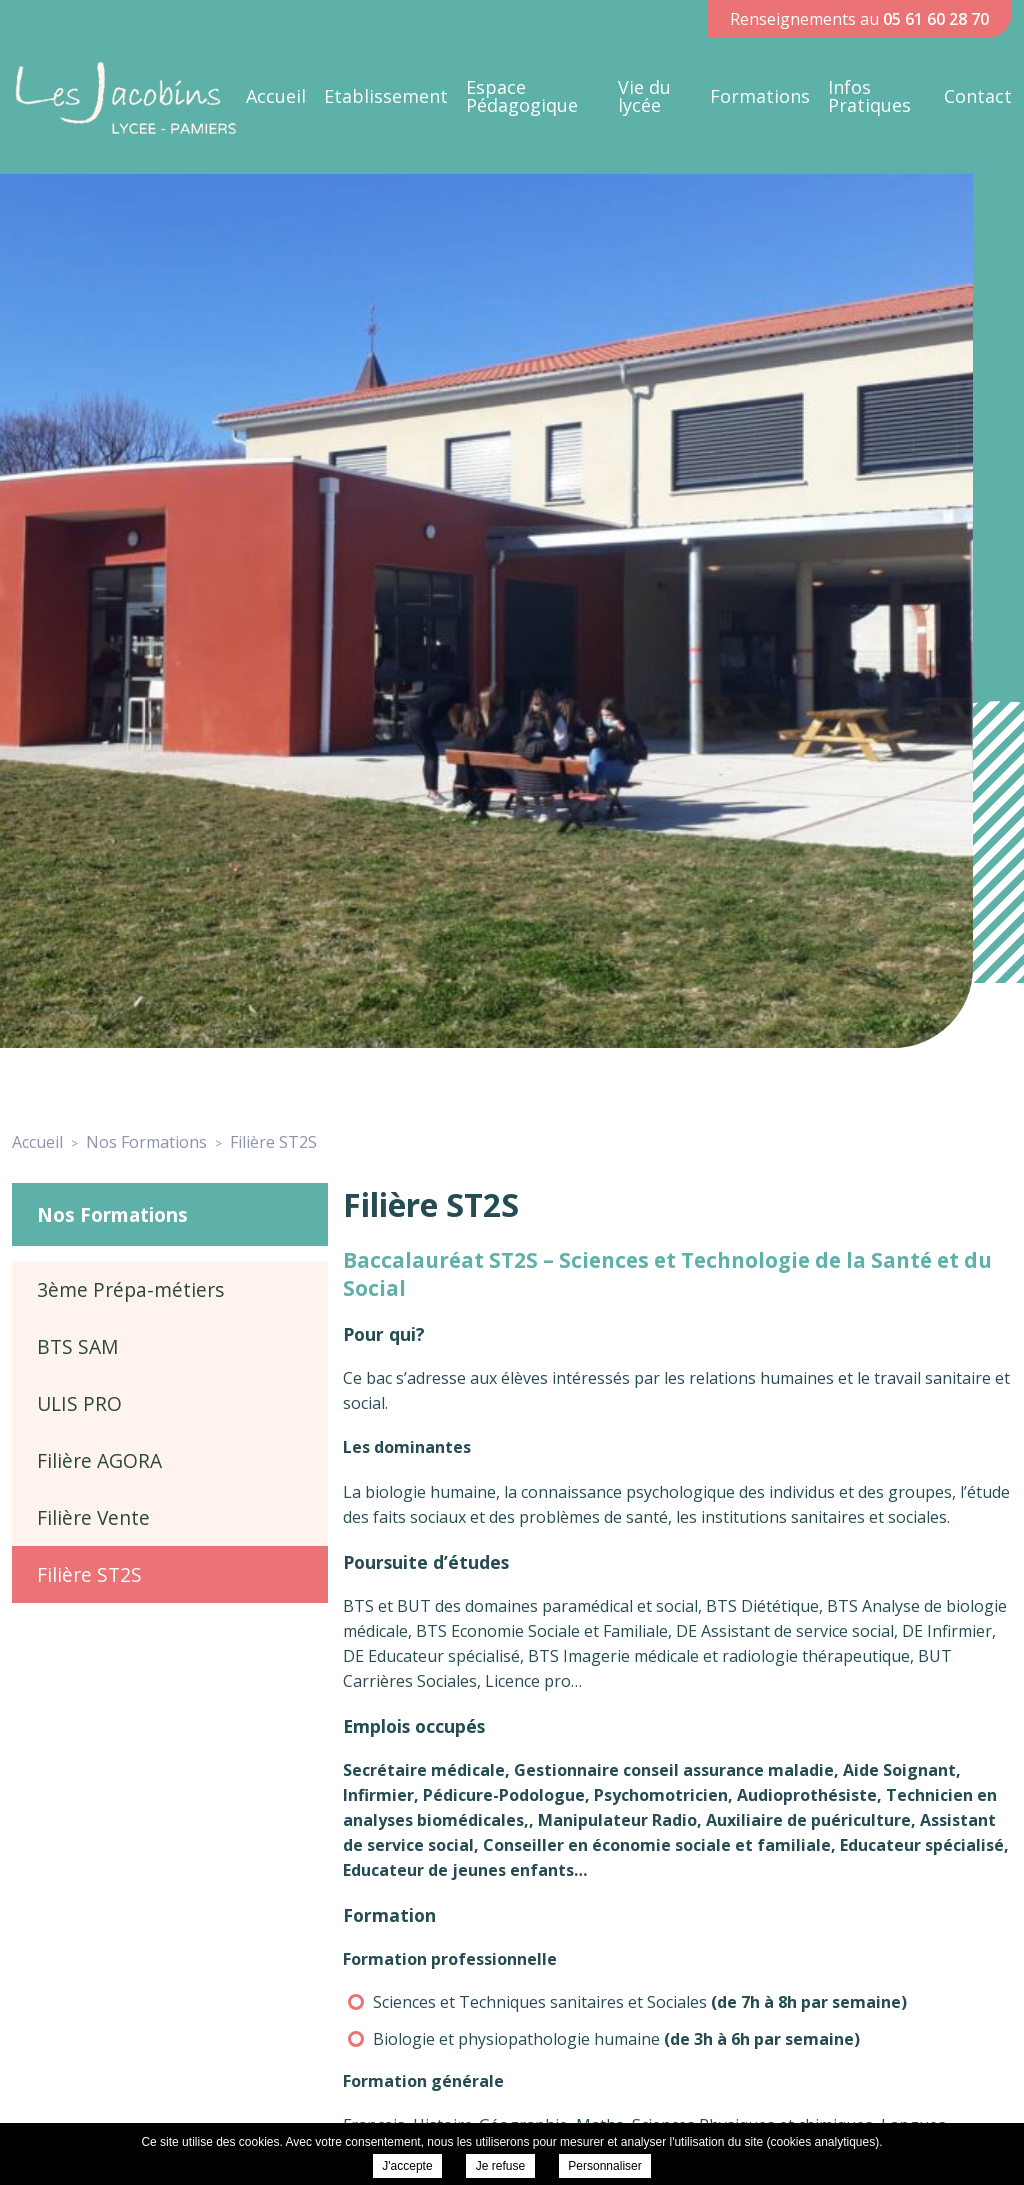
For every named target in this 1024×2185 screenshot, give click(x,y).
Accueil (276, 96)
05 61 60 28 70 (936, 19)
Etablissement (386, 96)
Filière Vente (93, 1517)
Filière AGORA (99, 1460)
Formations (760, 96)
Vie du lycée (644, 96)
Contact (978, 96)
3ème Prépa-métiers (130, 1289)
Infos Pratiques (869, 96)
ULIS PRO (79, 1403)
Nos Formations (112, 1214)
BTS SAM (77, 1346)
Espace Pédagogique (522, 96)
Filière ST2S (89, 1574)
